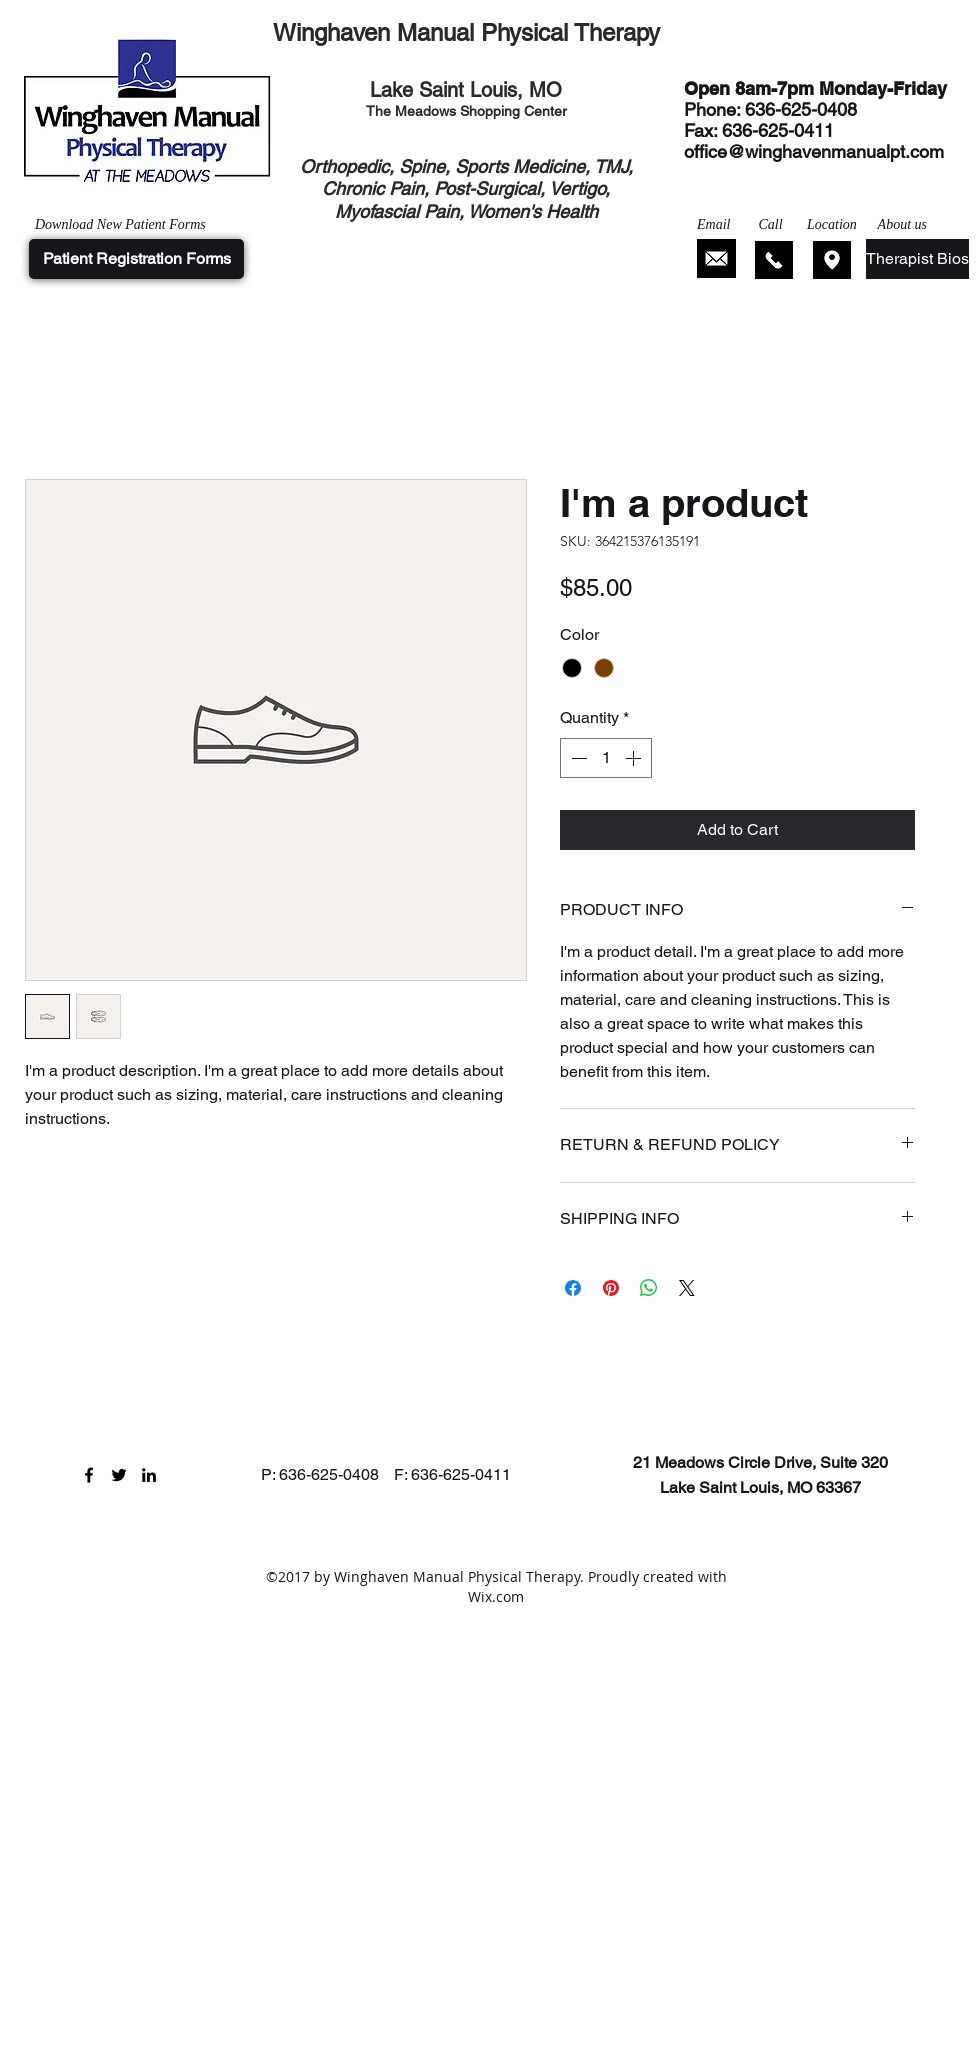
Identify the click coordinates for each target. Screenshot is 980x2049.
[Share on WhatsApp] (649, 1288)
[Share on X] (687, 1288)
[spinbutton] (606, 758)
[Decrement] (577, 758)
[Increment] (635, 758)
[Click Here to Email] (716, 258)
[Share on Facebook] (573, 1288)
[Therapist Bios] (917, 259)
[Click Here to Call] (774, 260)
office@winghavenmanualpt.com (814, 151)
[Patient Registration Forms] (136, 259)
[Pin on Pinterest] (611, 1288)
